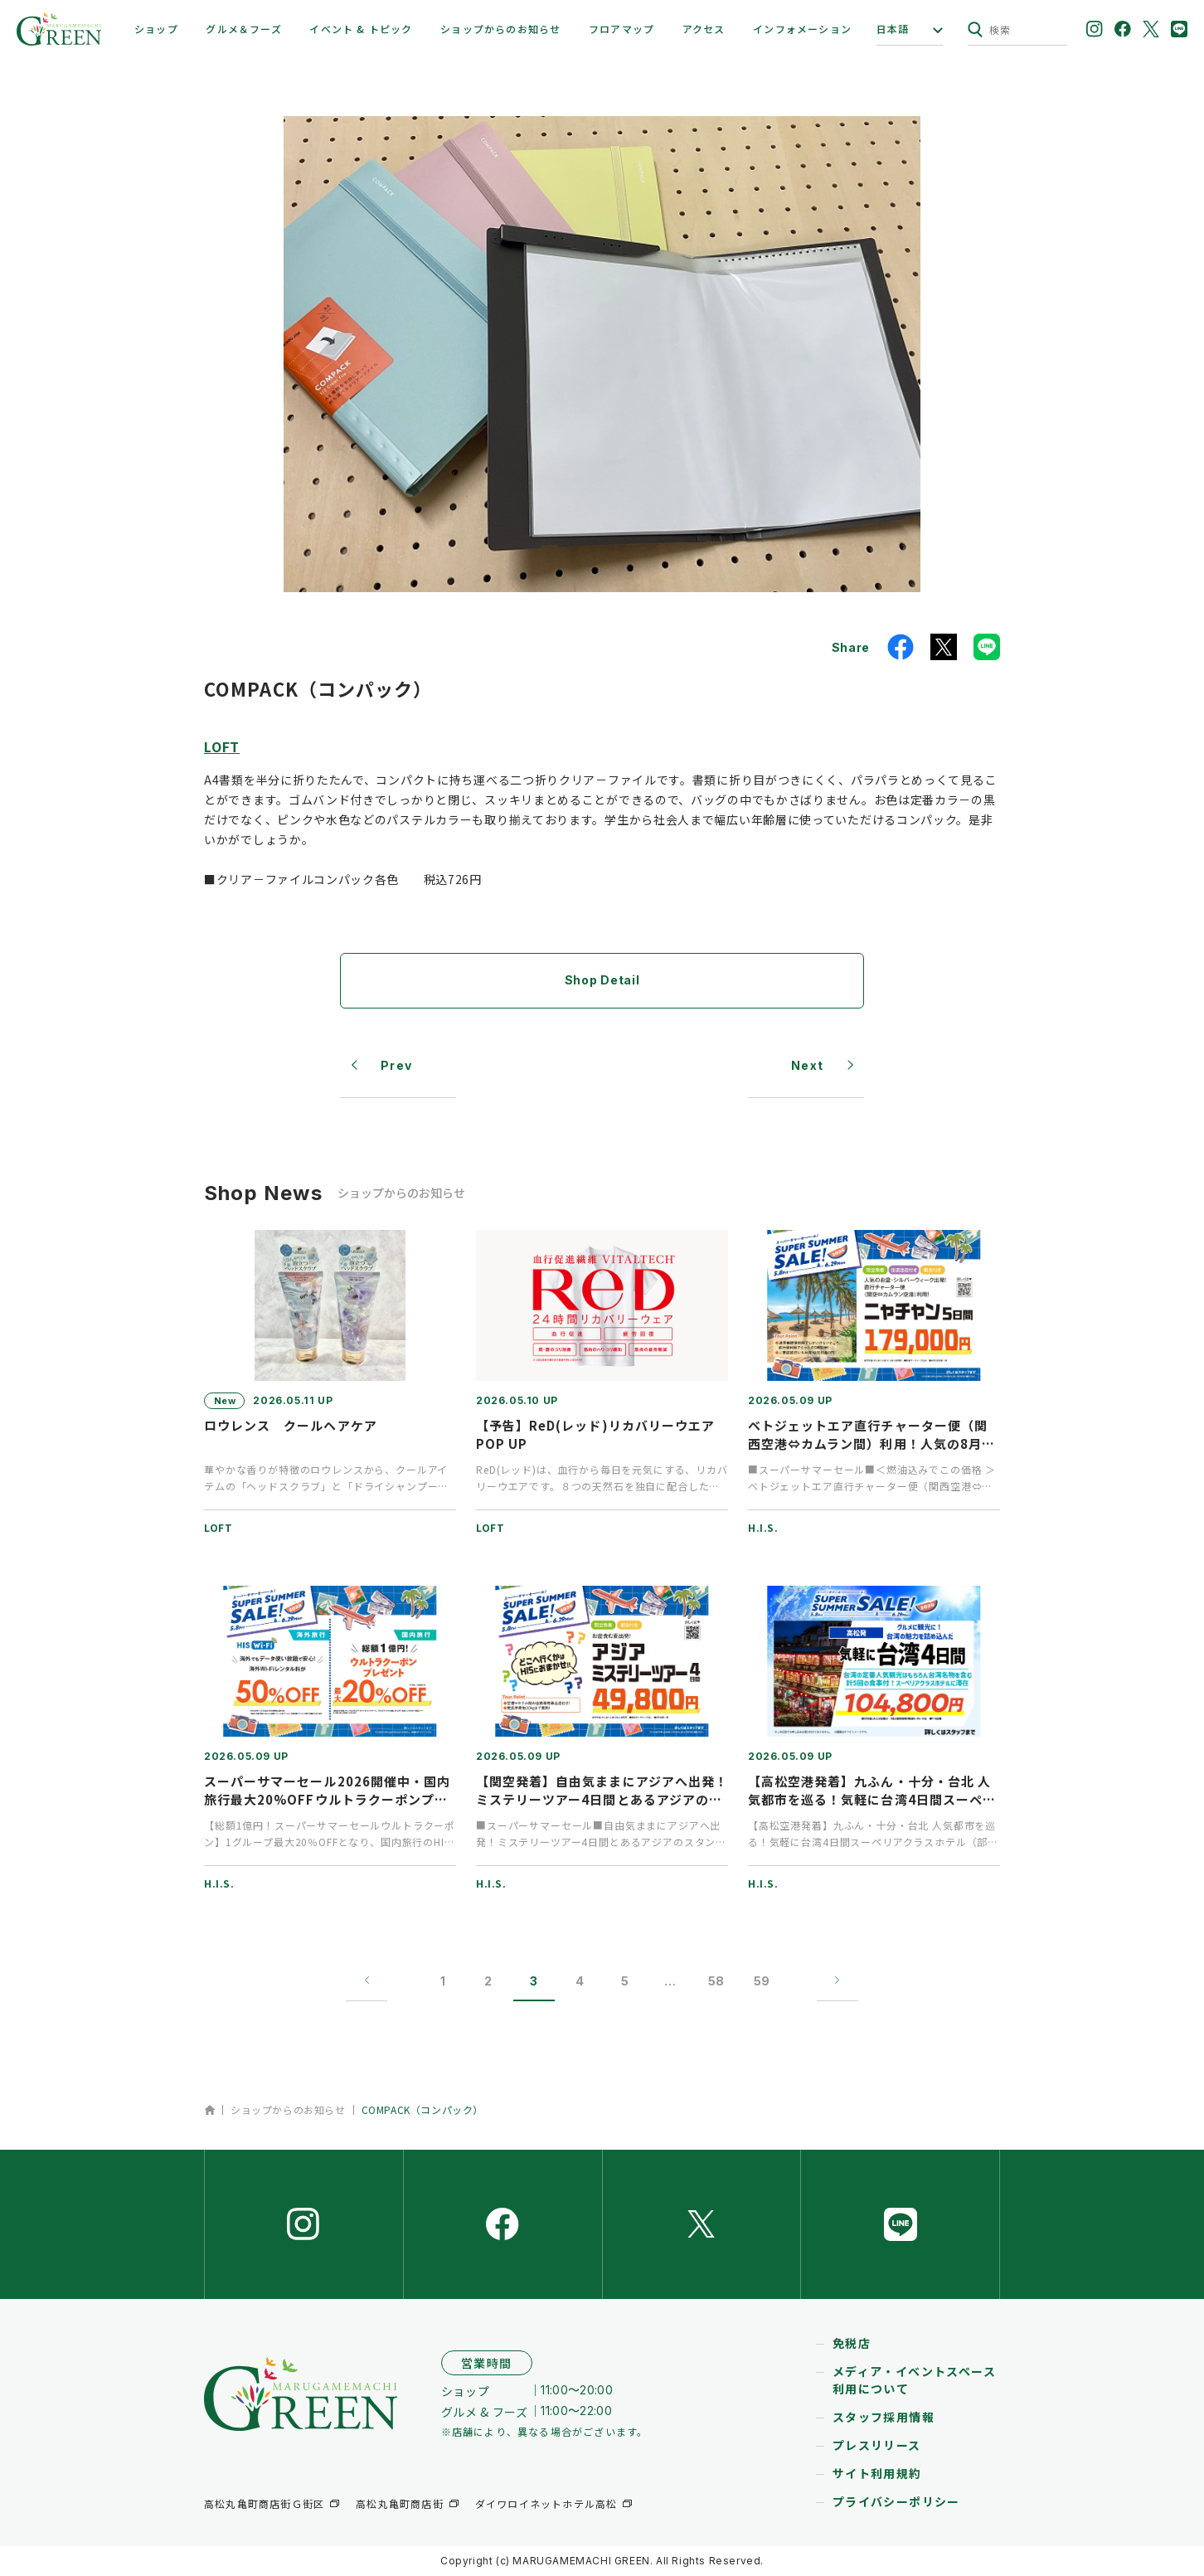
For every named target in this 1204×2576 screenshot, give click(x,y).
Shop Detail (602, 980)
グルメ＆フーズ (243, 29)
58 (716, 1981)
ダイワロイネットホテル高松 (546, 2503)
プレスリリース (877, 2445)
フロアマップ (621, 29)
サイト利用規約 (877, 2474)
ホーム (209, 2110)
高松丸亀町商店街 (400, 2503)
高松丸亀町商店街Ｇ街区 (264, 2503)
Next (807, 1065)
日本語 (893, 29)
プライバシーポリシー (896, 2502)
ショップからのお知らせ (500, 29)
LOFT (222, 746)
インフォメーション (802, 29)
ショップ (156, 29)
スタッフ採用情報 (884, 2417)
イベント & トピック (360, 29)
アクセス (704, 29)
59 (761, 1981)
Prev (397, 1065)
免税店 (852, 2343)
